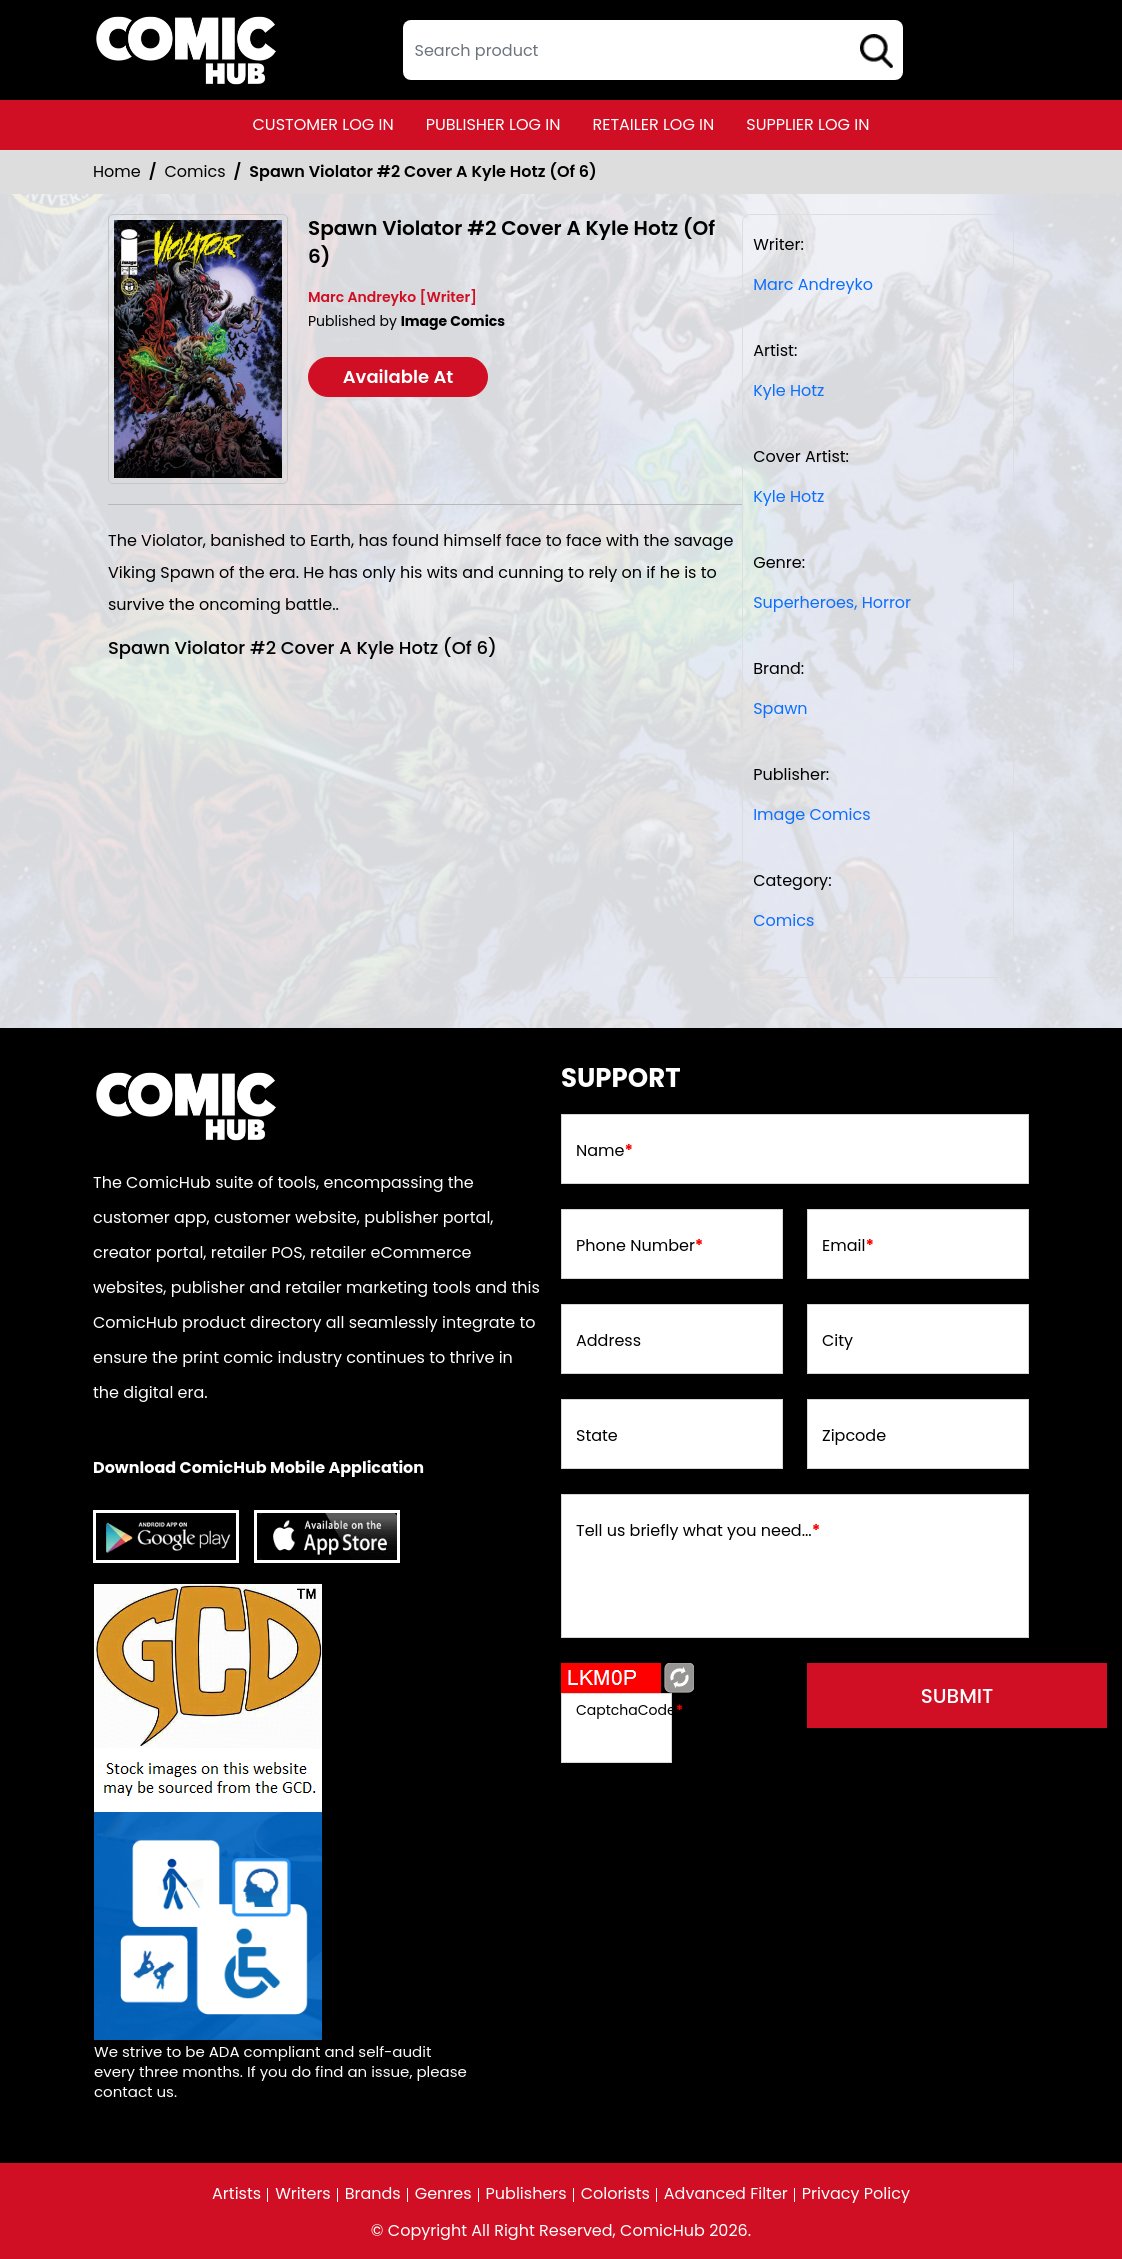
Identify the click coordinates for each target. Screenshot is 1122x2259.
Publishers (526, 2194)
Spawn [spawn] (780, 708)
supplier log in (807, 124)
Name (604, 1151)
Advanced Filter (726, 2194)
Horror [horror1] (886, 602)
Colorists (615, 2194)
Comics (195, 171)
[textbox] (653, 50)
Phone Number (639, 1246)
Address (608, 1341)
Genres (443, 2194)
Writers (303, 2194)
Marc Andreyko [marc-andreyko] (813, 284)
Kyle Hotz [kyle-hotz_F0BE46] (788, 390)
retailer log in (653, 124)
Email (848, 1246)
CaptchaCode (629, 1710)
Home (117, 171)
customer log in (323, 124)
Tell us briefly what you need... (698, 1531)
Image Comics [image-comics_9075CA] (811, 814)
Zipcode (854, 1436)
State (597, 1436)
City (837, 1341)
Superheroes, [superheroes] (805, 602)
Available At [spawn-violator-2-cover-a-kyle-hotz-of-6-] (398, 376)
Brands (373, 2194)
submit (957, 1696)
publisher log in (493, 124)
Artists (236, 2194)
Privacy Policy (856, 2194)
